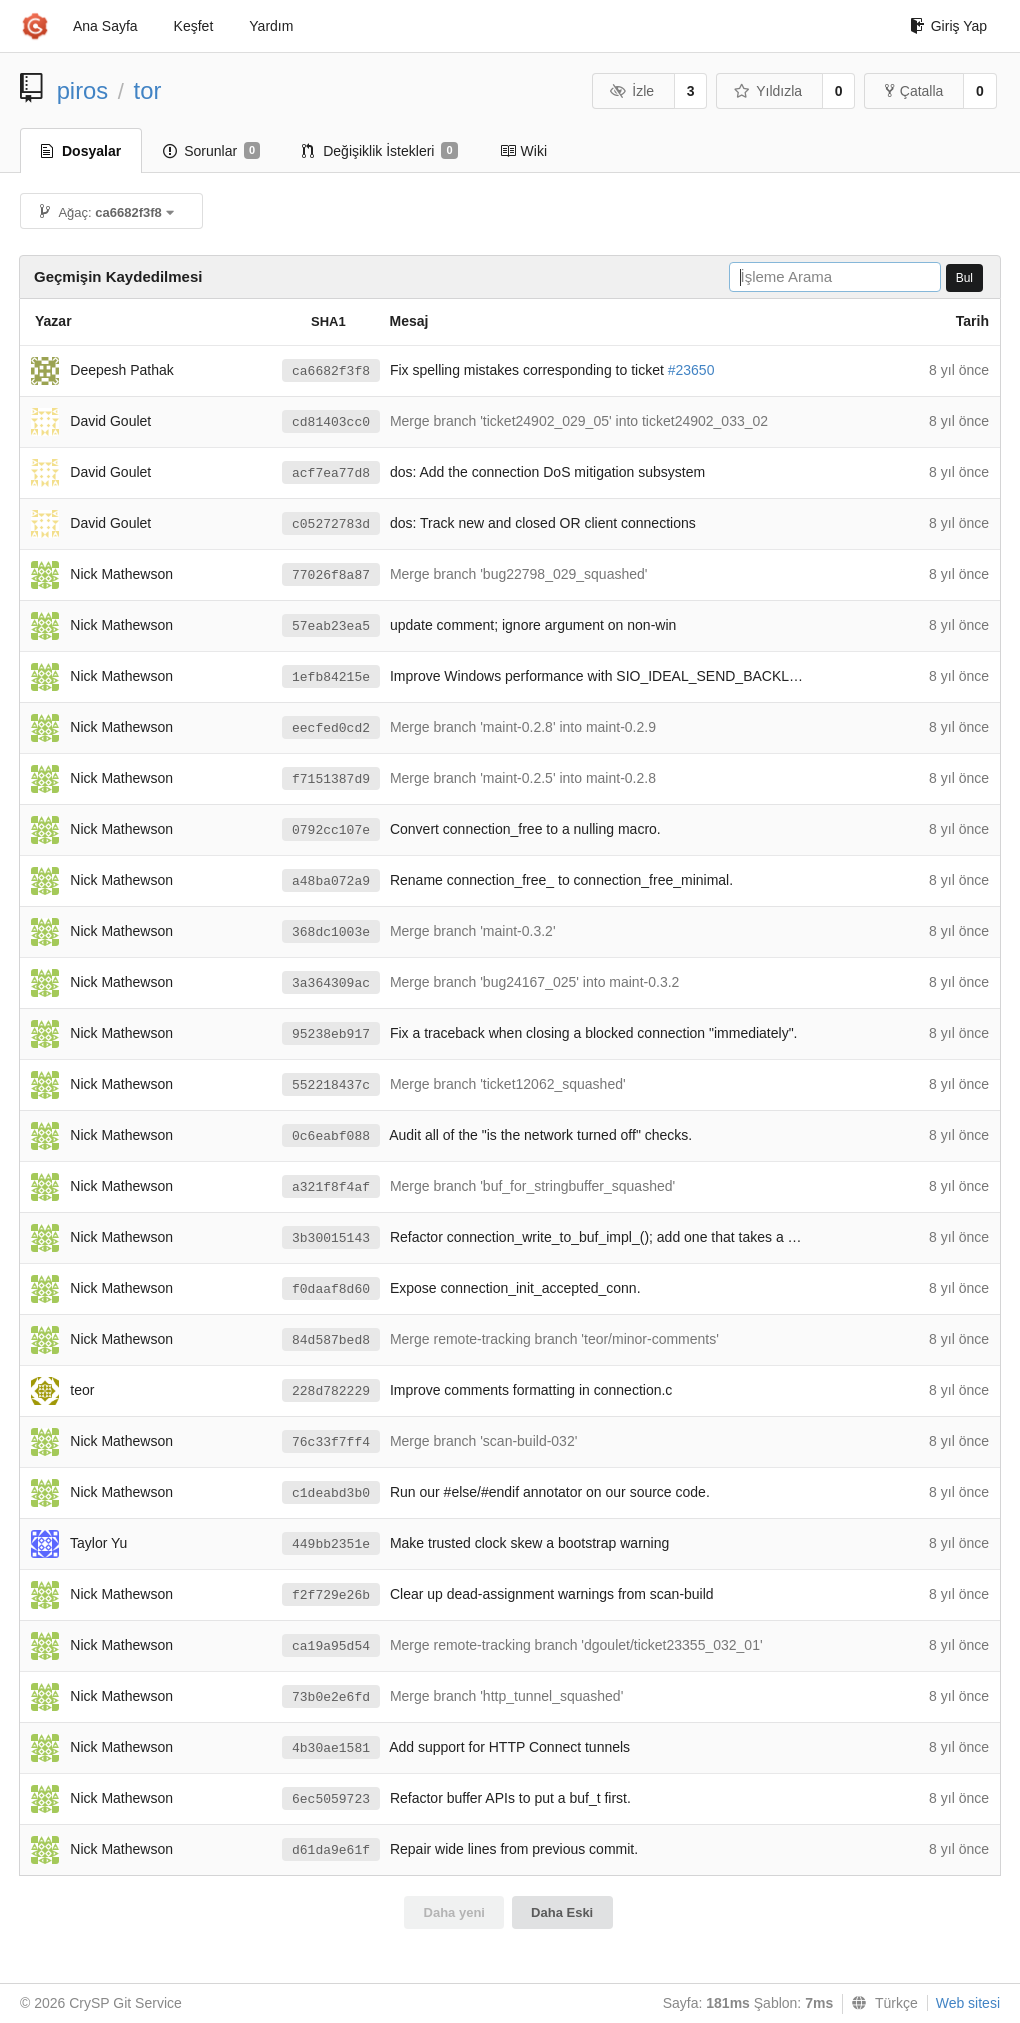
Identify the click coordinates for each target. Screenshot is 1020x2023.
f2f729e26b (331, 1595)
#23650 (691, 370)
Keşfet (194, 26)
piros (83, 90)
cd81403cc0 (331, 422)
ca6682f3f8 (331, 371)
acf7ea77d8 (331, 473)
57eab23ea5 (331, 626)
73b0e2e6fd (331, 1697)
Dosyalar (81, 151)
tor (148, 90)
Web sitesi (968, 2003)
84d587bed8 (331, 1340)
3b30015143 (331, 1238)
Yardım (271, 26)
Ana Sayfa (105, 26)
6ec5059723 (331, 1799)
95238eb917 (331, 1034)
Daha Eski (562, 1912)
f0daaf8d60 (331, 1289)
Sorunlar (211, 151)
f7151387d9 (331, 779)
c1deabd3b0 (331, 1493)
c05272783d (331, 524)
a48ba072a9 (331, 881)
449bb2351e (331, 1544)
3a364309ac (331, 983)
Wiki (523, 151)
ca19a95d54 (331, 1646)
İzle (632, 91)
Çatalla (914, 91)
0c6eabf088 (331, 1136)
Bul (964, 278)
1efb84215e (331, 677)
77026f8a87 (331, 575)
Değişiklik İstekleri (379, 151)
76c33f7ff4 (331, 1442)
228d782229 (331, 1391)
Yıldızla (768, 91)
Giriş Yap (948, 26)
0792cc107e (331, 830)
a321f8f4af (331, 1187)
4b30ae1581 (331, 1748)
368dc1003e (331, 932)
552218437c (331, 1085)
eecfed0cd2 (331, 728)
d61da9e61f (331, 1850)
